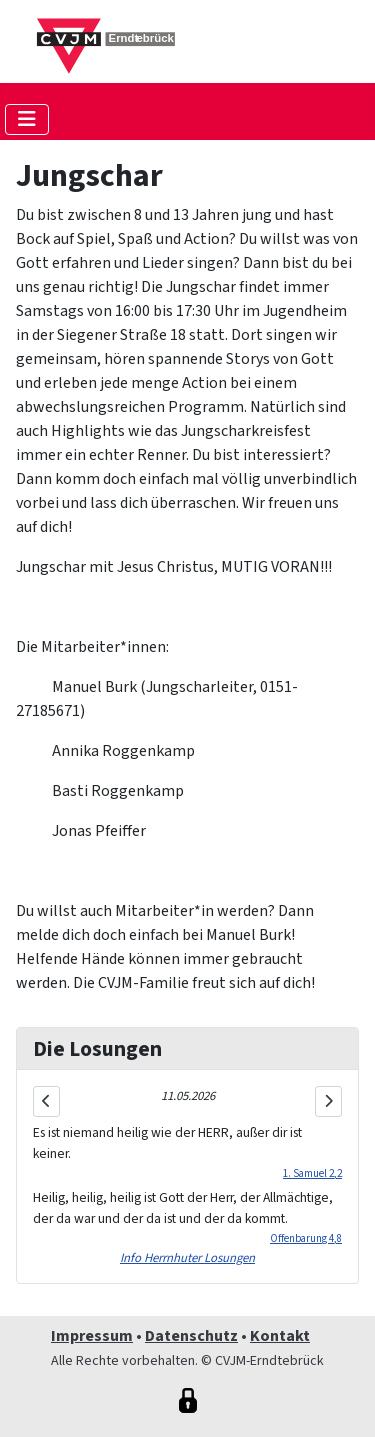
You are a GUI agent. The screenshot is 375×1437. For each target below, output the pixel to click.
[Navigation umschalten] (27, 119)
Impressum (92, 1335)
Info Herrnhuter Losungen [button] (187, 1257)
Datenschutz (191, 1335)
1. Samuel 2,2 (312, 1173)
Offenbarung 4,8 (306, 1238)
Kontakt (280, 1335)
